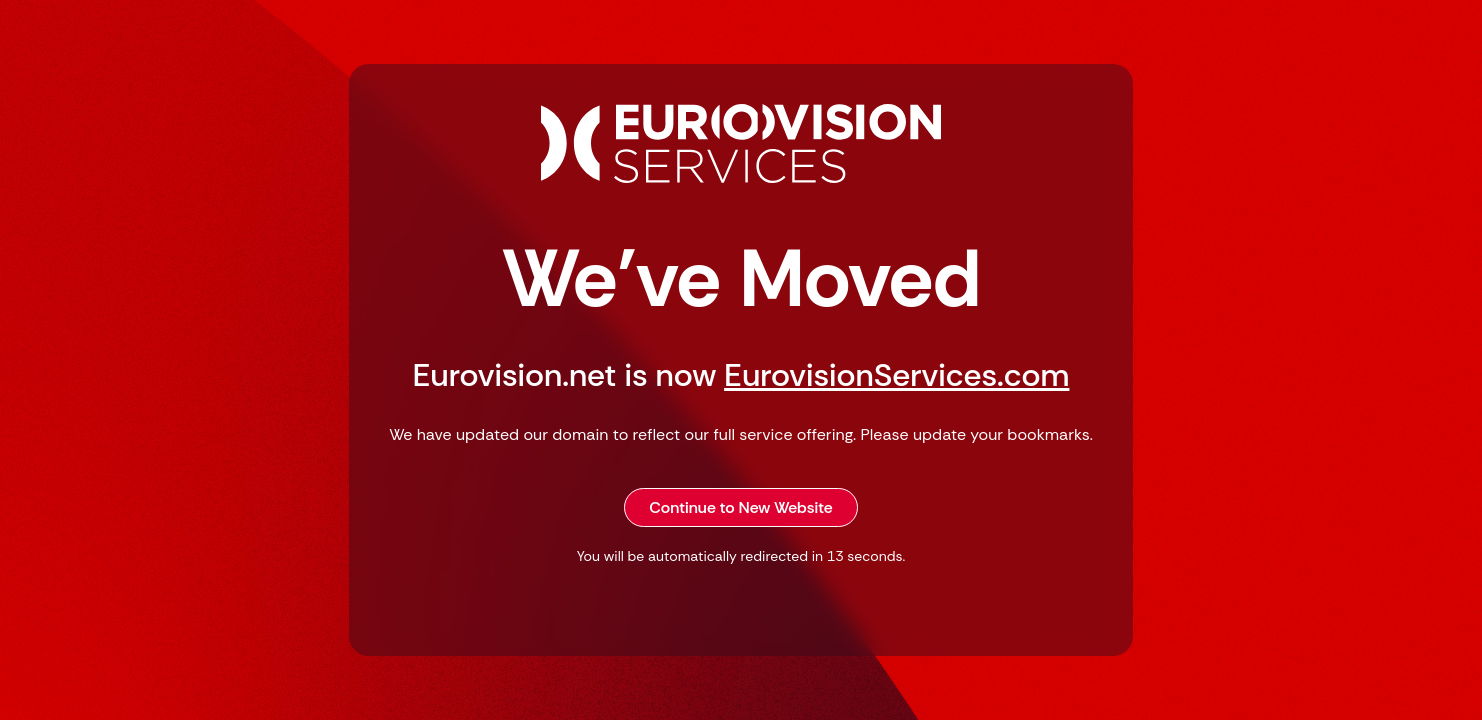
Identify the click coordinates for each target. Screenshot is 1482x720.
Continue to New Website (741, 507)
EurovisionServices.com (896, 375)
